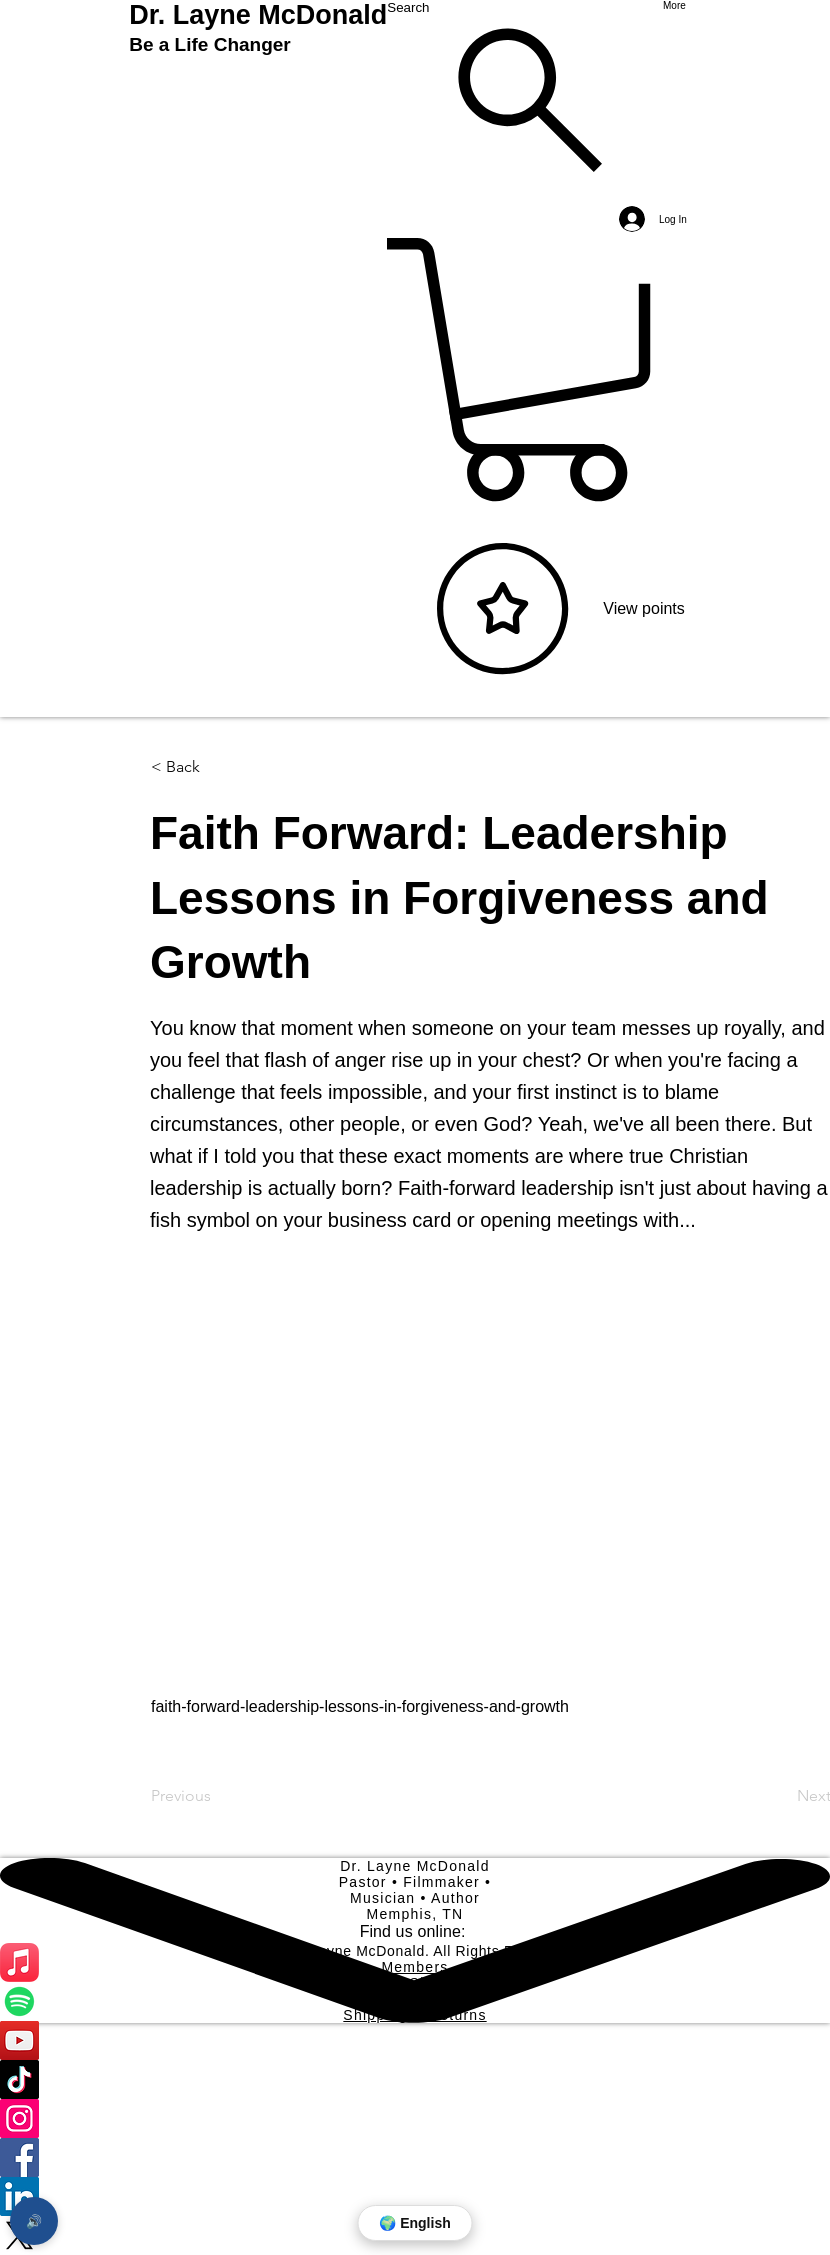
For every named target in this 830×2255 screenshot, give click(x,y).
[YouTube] (415, 2040)
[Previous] (217, 1796)
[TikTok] (415, 2079)
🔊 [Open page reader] (34, 2221)
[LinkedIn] (415, 2196)
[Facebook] (415, 2157)
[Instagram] (415, 2118)
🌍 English (414, 2223)
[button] (217, 767)
